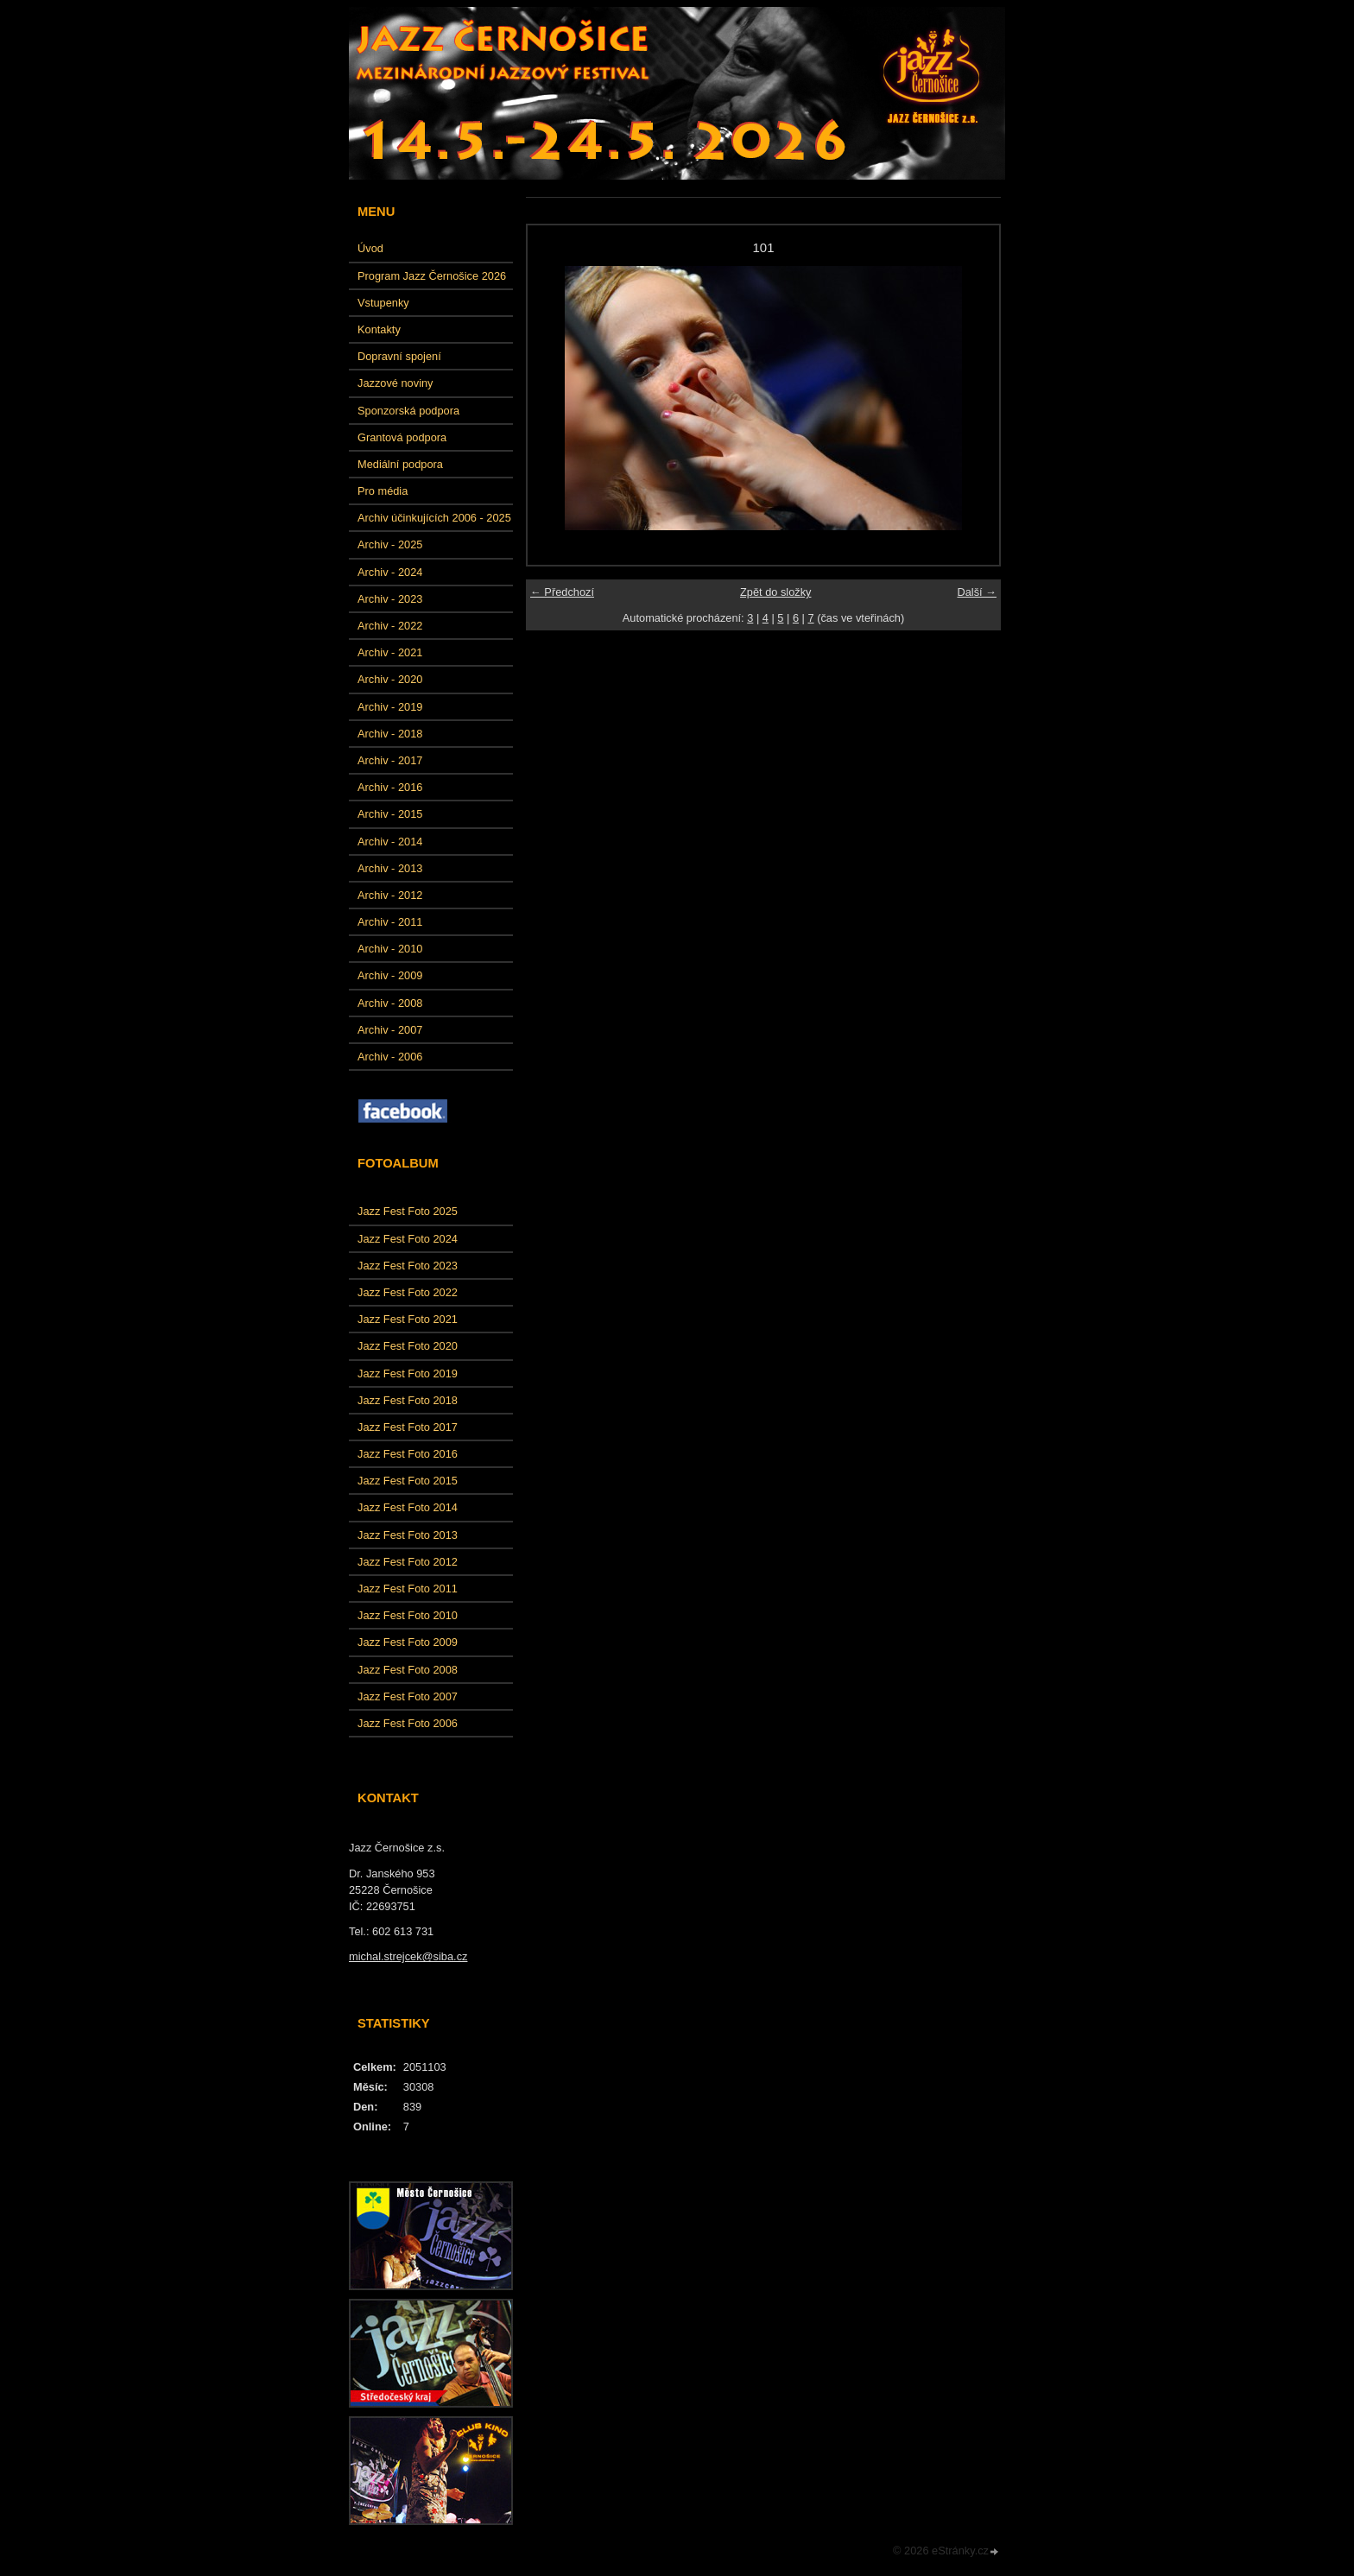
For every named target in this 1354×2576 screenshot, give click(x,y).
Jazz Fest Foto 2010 (407, 1615)
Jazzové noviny (395, 383)
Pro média (382, 490)
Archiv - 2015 (389, 813)
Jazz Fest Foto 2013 (407, 1535)
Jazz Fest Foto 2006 (407, 1723)
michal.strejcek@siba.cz (408, 1956)
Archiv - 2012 (389, 895)
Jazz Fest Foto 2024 (407, 1238)
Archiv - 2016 (389, 787)
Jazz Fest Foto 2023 (407, 1265)
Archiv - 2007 (389, 1029)
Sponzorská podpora (408, 410)
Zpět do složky (776, 591)
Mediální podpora (400, 464)
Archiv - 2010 (389, 948)
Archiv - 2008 (389, 1003)
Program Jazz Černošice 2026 (431, 275)
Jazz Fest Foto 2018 (407, 1400)
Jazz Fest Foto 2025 (407, 1211)
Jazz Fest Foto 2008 (407, 1669)
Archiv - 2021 (389, 652)
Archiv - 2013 (389, 868)
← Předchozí (562, 591)
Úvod (370, 248)
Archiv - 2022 (389, 625)
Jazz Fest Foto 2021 (407, 1319)
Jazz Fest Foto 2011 (407, 1588)
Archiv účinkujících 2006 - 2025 (434, 517)
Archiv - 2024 (389, 572)
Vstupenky (383, 302)
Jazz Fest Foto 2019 (407, 1373)
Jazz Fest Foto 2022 (407, 1292)
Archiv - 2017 (389, 760)
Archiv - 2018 (389, 733)
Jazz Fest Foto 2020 (407, 1345)
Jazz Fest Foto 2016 (407, 1453)
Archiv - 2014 (389, 841)
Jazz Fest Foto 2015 (407, 1480)
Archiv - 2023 (389, 598)
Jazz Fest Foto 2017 (407, 1427)
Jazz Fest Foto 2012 (407, 1561)
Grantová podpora (401, 437)
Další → (977, 591)
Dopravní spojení (399, 356)
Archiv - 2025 (389, 544)
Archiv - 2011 (389, 921)
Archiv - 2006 (389, 1056)
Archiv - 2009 (389, 975)
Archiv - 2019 (389, 706)
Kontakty (379, 329)
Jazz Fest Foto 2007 (407, 1696)
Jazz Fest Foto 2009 (407, 1642)
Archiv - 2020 (389, 679)
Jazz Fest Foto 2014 (407, 1507)
